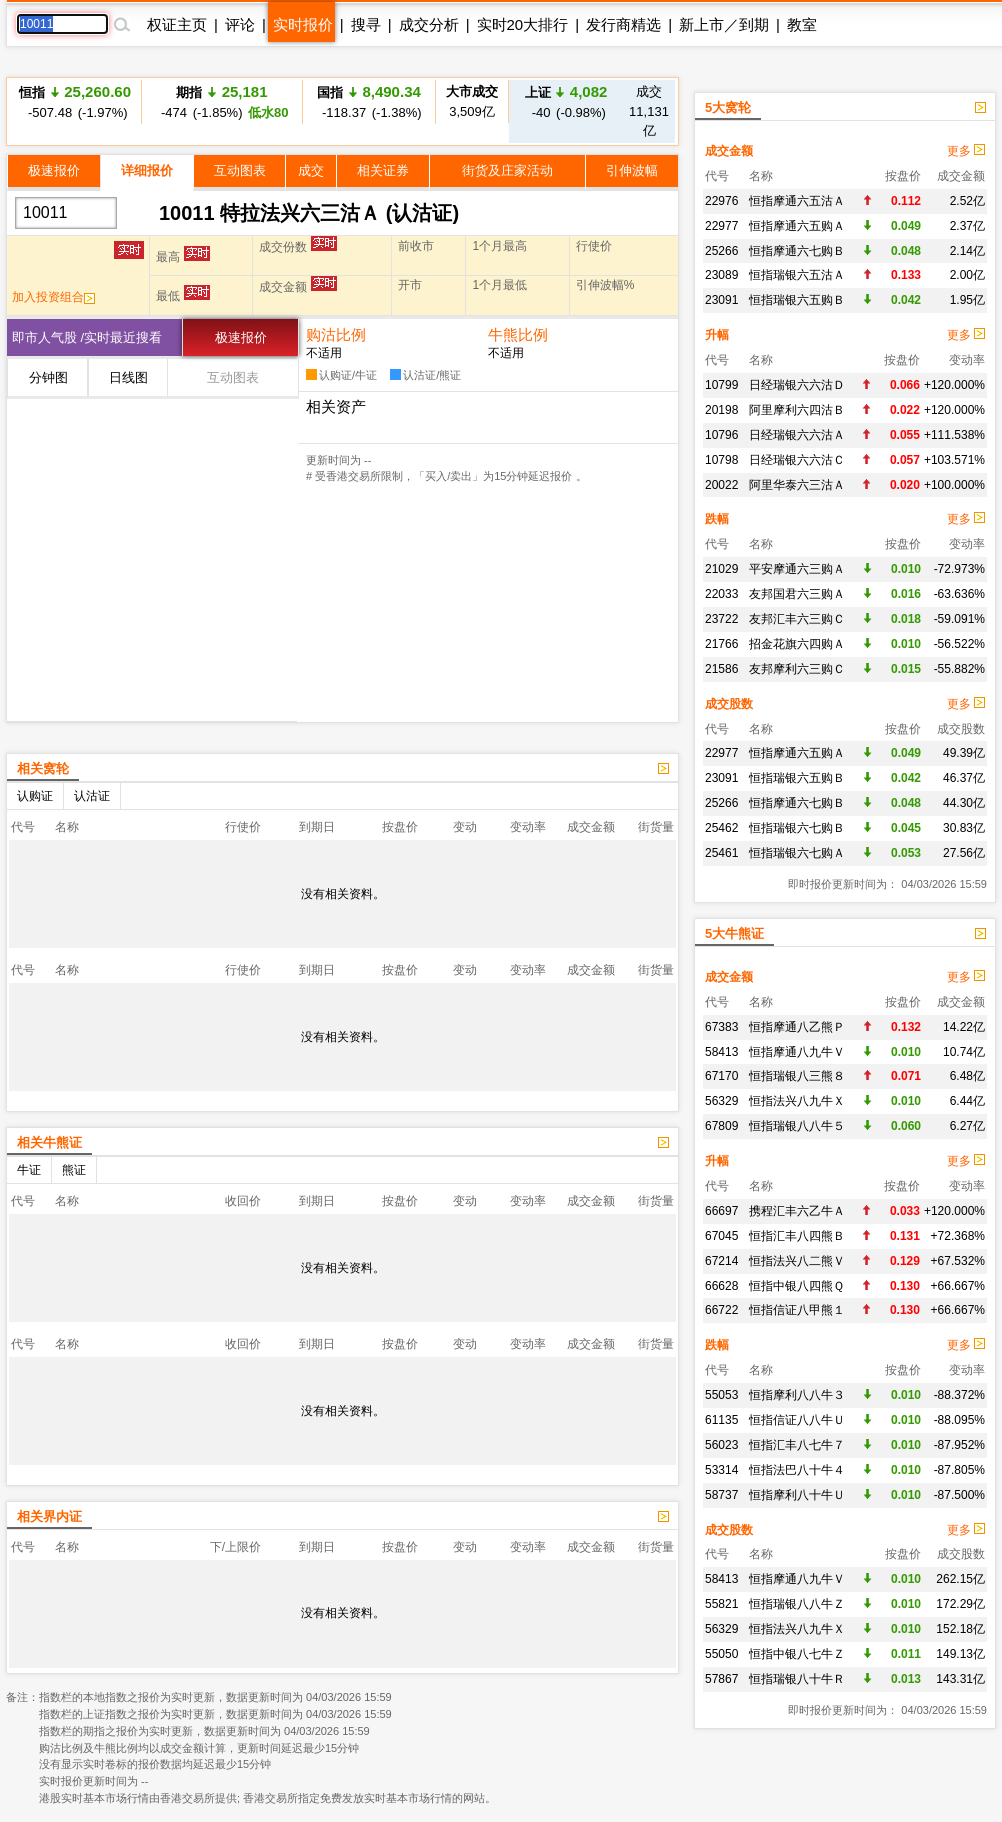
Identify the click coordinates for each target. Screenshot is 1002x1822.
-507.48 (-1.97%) (75, 101)
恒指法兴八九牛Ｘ (797, 1101)
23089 (721, 275)
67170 (721, 1076)
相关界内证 (49, 1516)
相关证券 (383, 170)
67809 (721, 1126)
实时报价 (303, 24)
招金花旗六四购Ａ (797, 644)
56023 (721, 1445)
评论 (240, 24)
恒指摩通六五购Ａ (797, 226)
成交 (311, 170)
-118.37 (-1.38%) (368, 101)
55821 (721, 1604)
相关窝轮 (43, 768)
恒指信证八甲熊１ (797, 1310)
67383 (721, 1027)
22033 (721, 594)
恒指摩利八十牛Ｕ (797, 1495)
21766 (721, 644)
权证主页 (177, 24)
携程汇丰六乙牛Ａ (797, 1211)
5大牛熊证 (734, 933)
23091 (721, 300)
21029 (721, 569)
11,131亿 (649, 111)
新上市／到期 (724, 24)
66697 (721, 1211)
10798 (721, 460)
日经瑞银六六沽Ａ (797, 435)
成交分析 (429, 24)
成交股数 (729, 704)
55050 (721, 1654)
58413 (721, 1052)
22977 (721, 226)
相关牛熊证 (49, 1142)
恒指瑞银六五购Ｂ (797, 300)
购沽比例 (336, 334)
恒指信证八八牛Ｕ (797, 1420)
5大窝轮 (728, 107)
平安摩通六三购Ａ (797, 569)
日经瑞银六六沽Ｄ (797, 385)
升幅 (717, 335)
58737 (721, 1495)
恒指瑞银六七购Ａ (797, 853)
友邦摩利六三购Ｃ (797, 669)
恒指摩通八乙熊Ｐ (797, 1027)
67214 (721, 1261)
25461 (721, 853)
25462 (721, 828)
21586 (721, 669)
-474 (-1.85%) (221, 101)
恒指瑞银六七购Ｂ (797, 828)
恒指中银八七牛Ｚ (797, 1654)
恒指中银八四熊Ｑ (796, 1286)
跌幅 (717, 519)
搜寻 (366, 24)
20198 (721, 410)
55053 (721, 1395)
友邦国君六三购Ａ (797, 594)
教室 (802, 24)
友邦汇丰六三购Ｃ (797, 619)
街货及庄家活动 (507, 170)
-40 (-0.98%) (566, 101)
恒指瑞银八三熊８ (797, 1076)
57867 (721, 1679)
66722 (721, 1310)
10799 (721, 385)
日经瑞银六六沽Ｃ (797, 460)
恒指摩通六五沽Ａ (797, 201)
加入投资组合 (53, 297)
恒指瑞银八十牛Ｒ (797, 1679)
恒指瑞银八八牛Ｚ (797, 1604)
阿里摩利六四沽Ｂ (797, 410)
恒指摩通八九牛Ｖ (797, 1052)
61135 (721, 1420)
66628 (721, 1286)
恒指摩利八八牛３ (797, 1395)
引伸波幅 (632, 170)
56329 (721, 1101)
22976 (721, 201)
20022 (721, 485)
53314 (721, 1470)
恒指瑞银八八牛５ (797, 1126)
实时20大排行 (523, 24)
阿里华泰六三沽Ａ (797, 485)
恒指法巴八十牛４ (797, 1470)
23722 (721, 619)
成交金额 (729, 151)
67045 (721, 1236)
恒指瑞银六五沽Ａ (797, 275)
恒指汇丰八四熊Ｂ (797, 1236)
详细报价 (147, 170)
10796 (721, 435)
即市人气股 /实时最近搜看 (87, 337)
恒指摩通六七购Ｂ (797, 251)
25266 (721, 251)
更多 (966, 151)
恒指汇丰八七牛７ (797, 1445)
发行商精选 (623, 24)
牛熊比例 (518, 334)
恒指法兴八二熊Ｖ (797, 1261)
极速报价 (54, 170)
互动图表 (240, 170)
